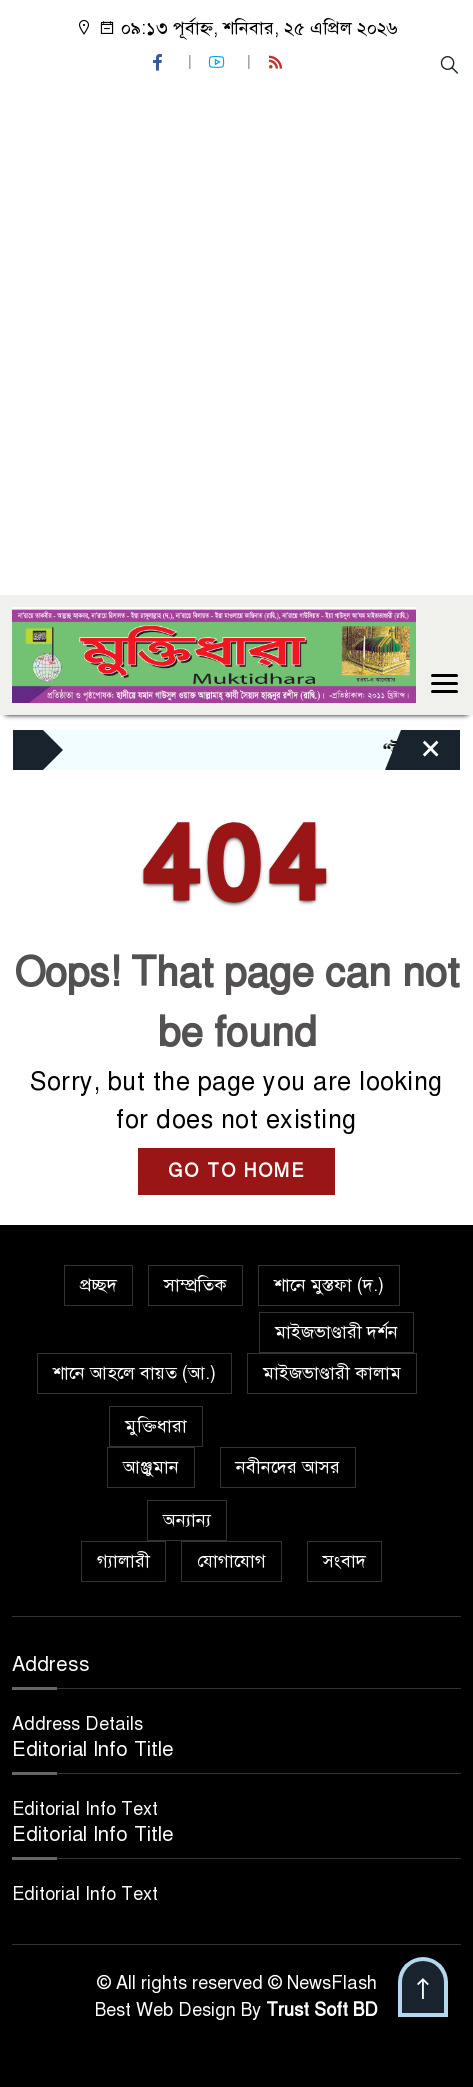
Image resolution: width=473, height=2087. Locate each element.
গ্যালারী (123, 1561)
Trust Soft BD (322, 2010)
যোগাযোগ (231, 1561)
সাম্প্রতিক (195, 1285)
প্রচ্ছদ (98, 1285)
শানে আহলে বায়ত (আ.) (134, 1373)
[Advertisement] (236, 333)
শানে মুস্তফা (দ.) (329, 1285)
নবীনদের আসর (288, 1467)
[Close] (413, 755)
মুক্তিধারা (156, 1426)
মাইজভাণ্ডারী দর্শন (336, 1332)
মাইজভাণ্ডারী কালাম (332, 1373)
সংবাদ (344, 1561)
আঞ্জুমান (151, 1467)
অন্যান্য (187, 1520)
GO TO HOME (236, 1171)
